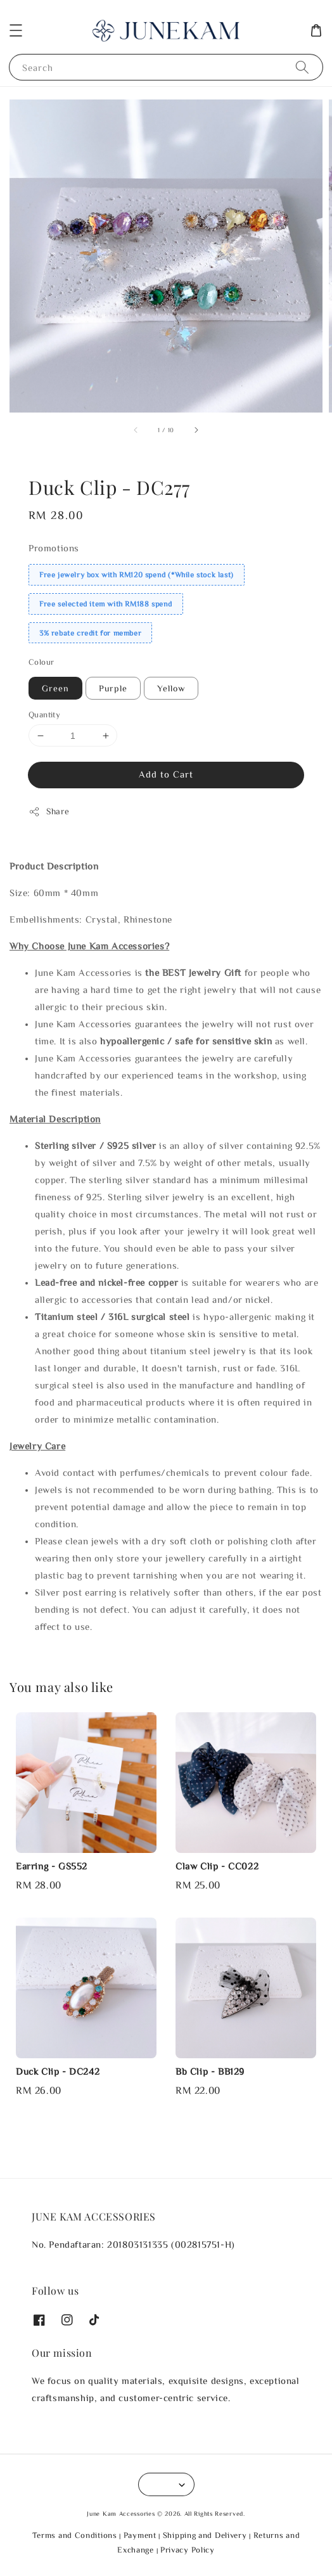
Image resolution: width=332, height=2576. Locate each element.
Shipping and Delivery (205, 2535)
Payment (140, 2535)
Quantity (44, 714)
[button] (16, 30)
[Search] (302, 66)
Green (55, 688)
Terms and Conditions (74, 2535)
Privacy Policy (187, 2550)
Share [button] (49, 811)
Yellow (171, 688)
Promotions (54, 548)
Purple (113, 688)
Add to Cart (166, 774)
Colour (41, 662)
